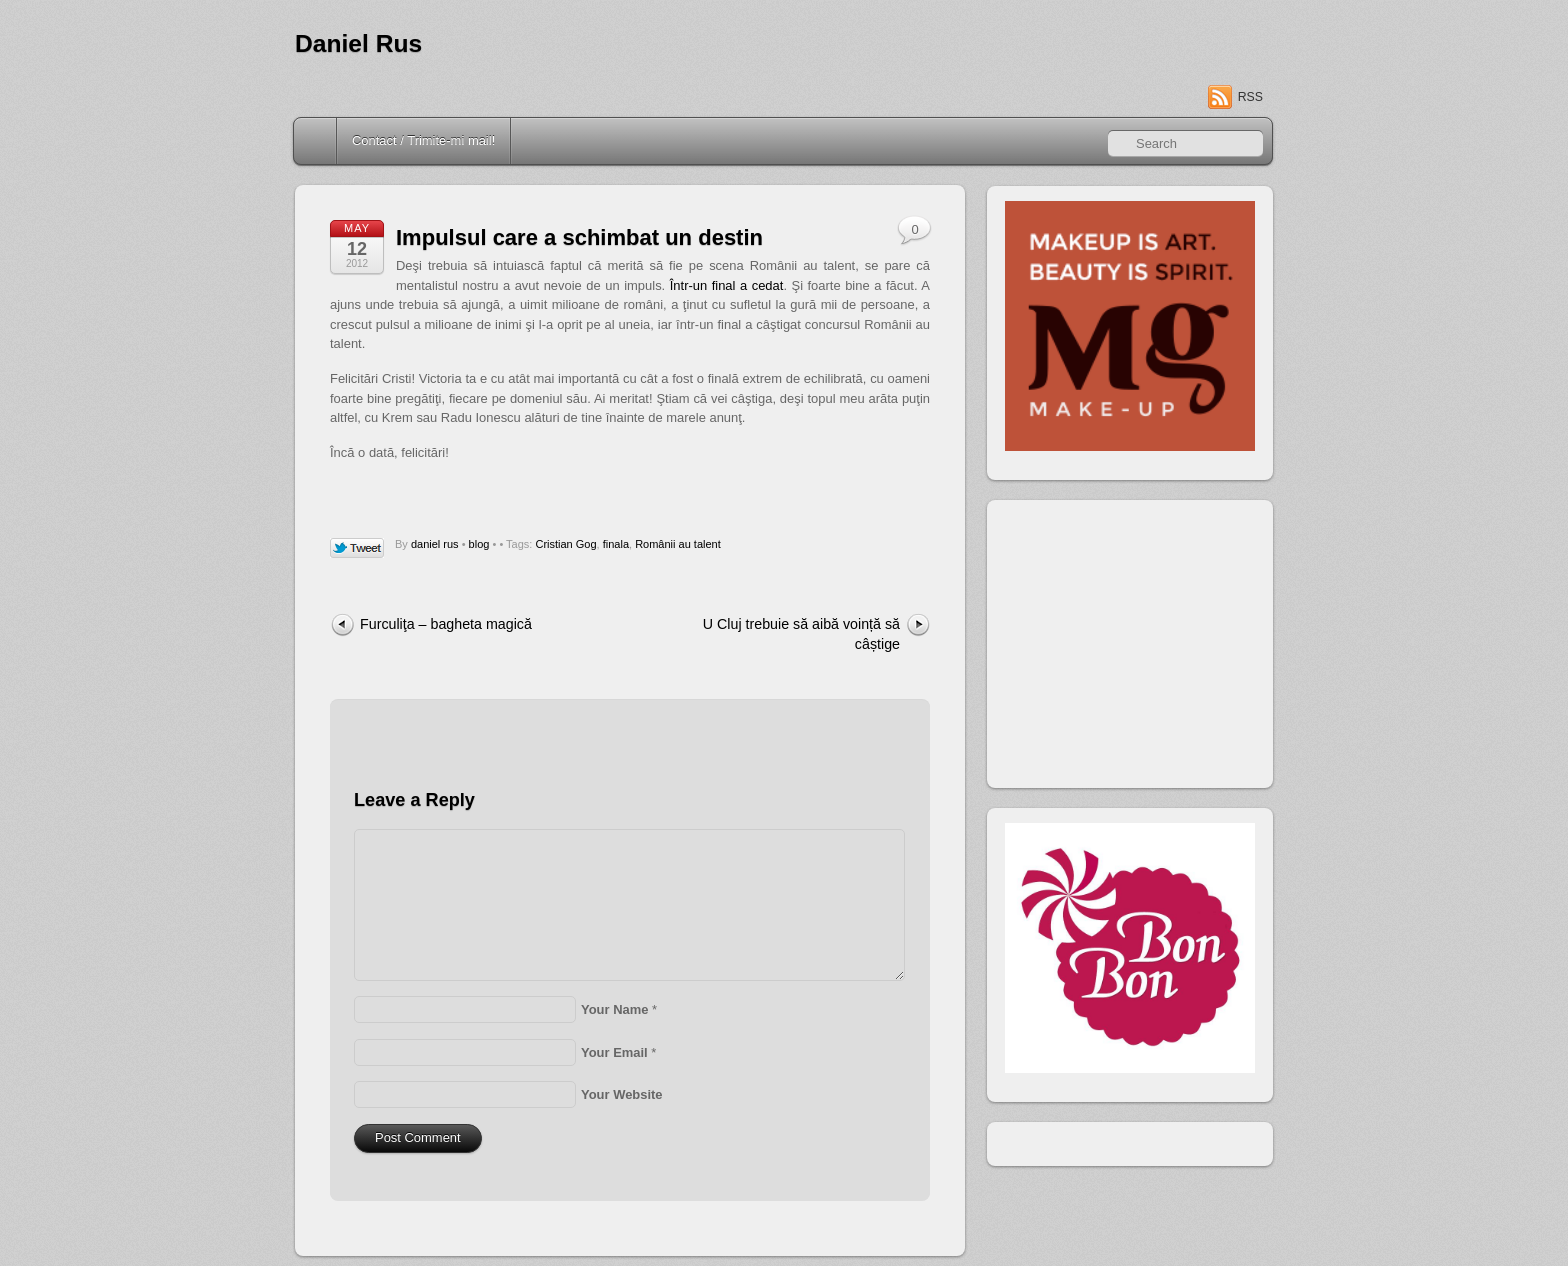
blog (479, 544)
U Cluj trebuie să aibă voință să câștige (801, 633)
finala (616, 544)
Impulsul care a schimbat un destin (579, 237)
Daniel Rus (358, 43)
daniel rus (435, 544)
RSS (1250, 97)
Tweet (357, 549)
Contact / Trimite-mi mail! (423, 140)
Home (317, 141)
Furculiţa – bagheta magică (446, 624)
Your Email (614, 1052)
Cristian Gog (565, 544)
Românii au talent (678, 544)
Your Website (622, 1094)
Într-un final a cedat (727, 285)
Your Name (614, 1009)
